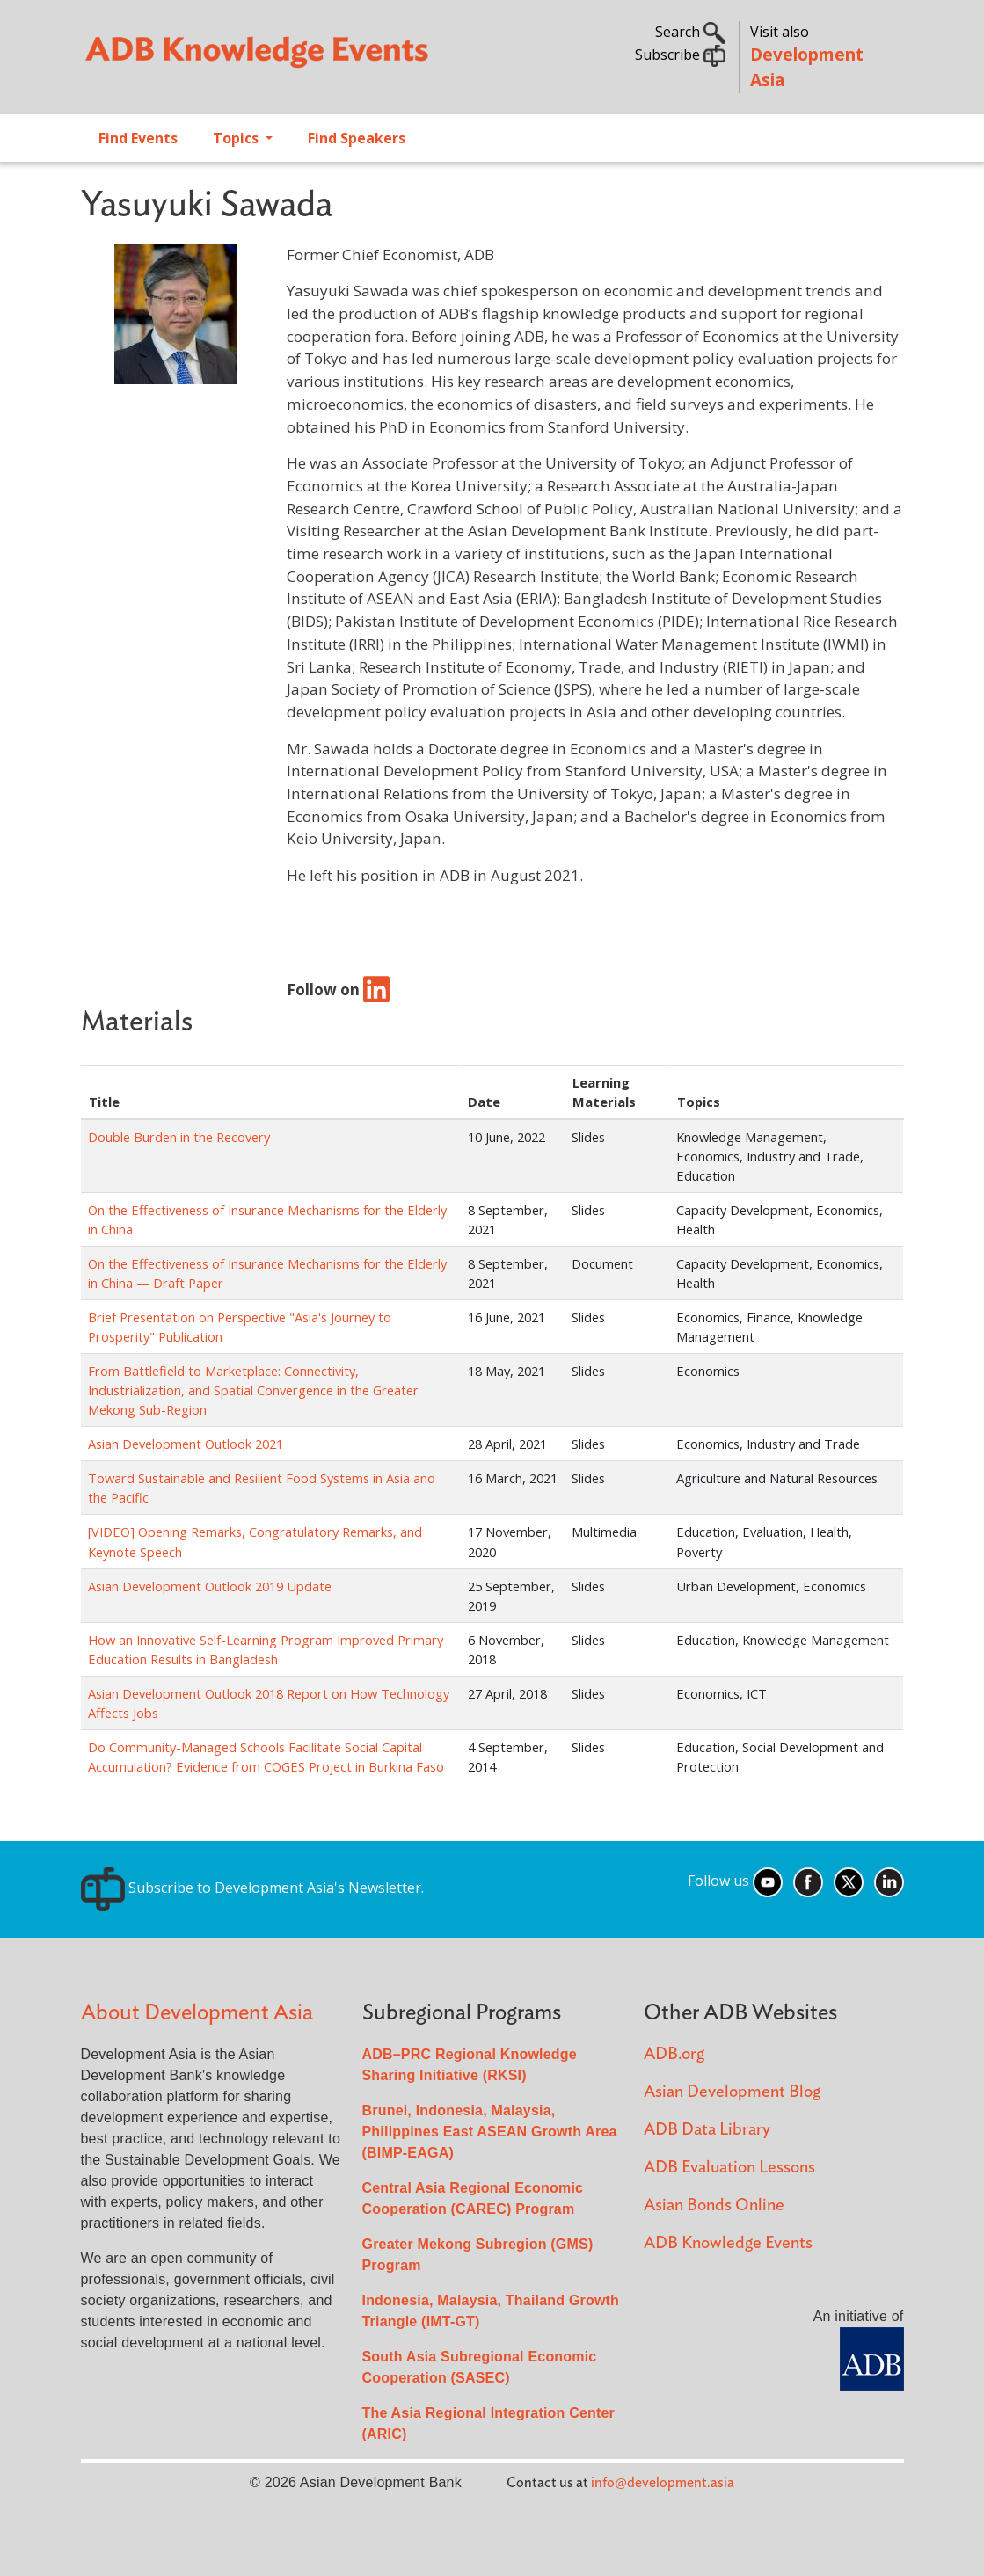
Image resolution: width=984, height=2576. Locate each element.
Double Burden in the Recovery (179, 1137)
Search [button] (690, 31)
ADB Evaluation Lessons (729, 2167)
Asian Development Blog (732, 2092)
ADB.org (674, 2054)
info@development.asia (662, 2483)
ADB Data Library (707, 2129)
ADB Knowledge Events (728, 2243)
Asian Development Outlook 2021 (185, 1443)
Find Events (138, 138)
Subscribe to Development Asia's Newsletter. (252, 1887)
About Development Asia (197, 2013)
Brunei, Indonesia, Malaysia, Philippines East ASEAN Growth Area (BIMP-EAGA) (489, 2131)
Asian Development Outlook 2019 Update (210, 1586)
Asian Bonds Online (714, 2205)
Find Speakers (356, 138)
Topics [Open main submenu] (237, 138)
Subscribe (680, 54)
